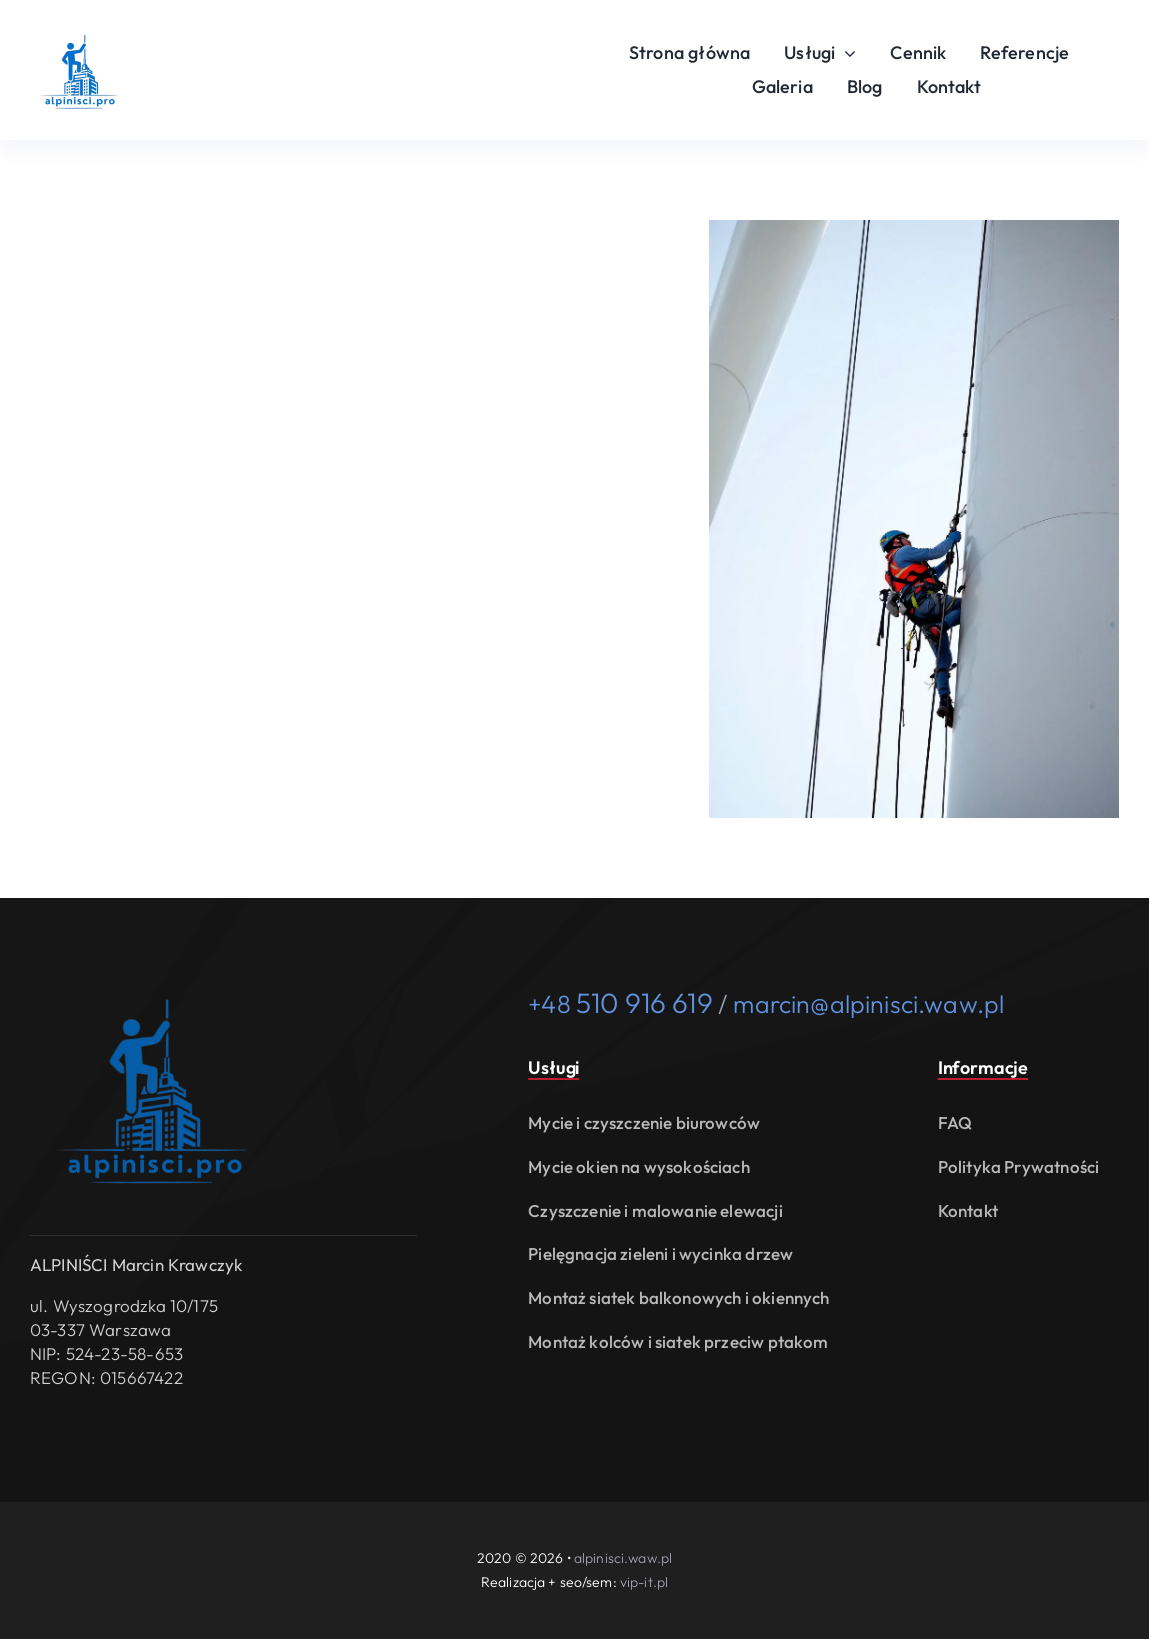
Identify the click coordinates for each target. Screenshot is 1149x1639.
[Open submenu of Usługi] (845, 53)
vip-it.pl (644, 1582)
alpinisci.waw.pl (623, 1558)
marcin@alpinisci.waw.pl (868, 1004)
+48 (620, 1004)
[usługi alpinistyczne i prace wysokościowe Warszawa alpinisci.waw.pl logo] (80, 28)
